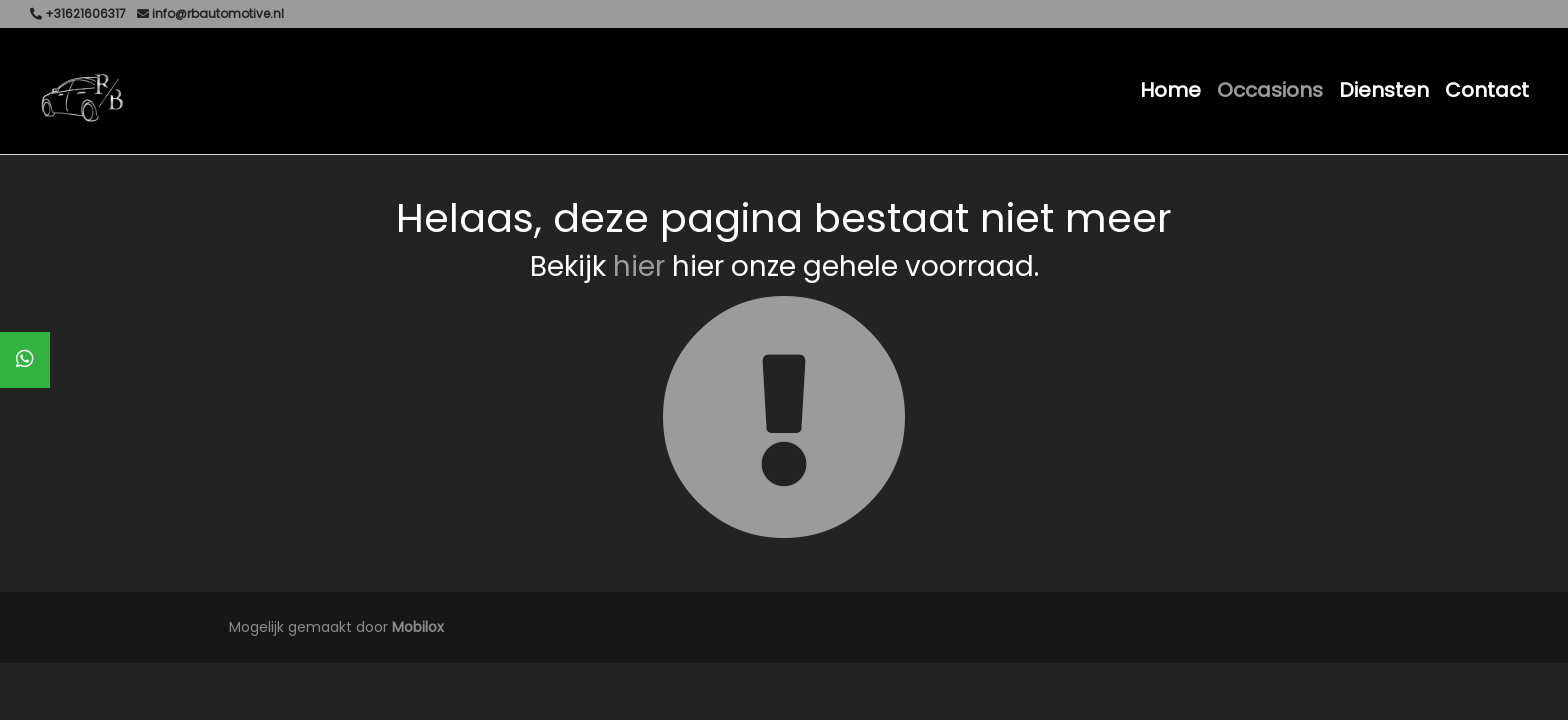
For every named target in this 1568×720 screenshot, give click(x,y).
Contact (1487, 90)
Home (1170, 90)
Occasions (1270, 90)
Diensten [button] (1384, 90)
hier (639, 266)
